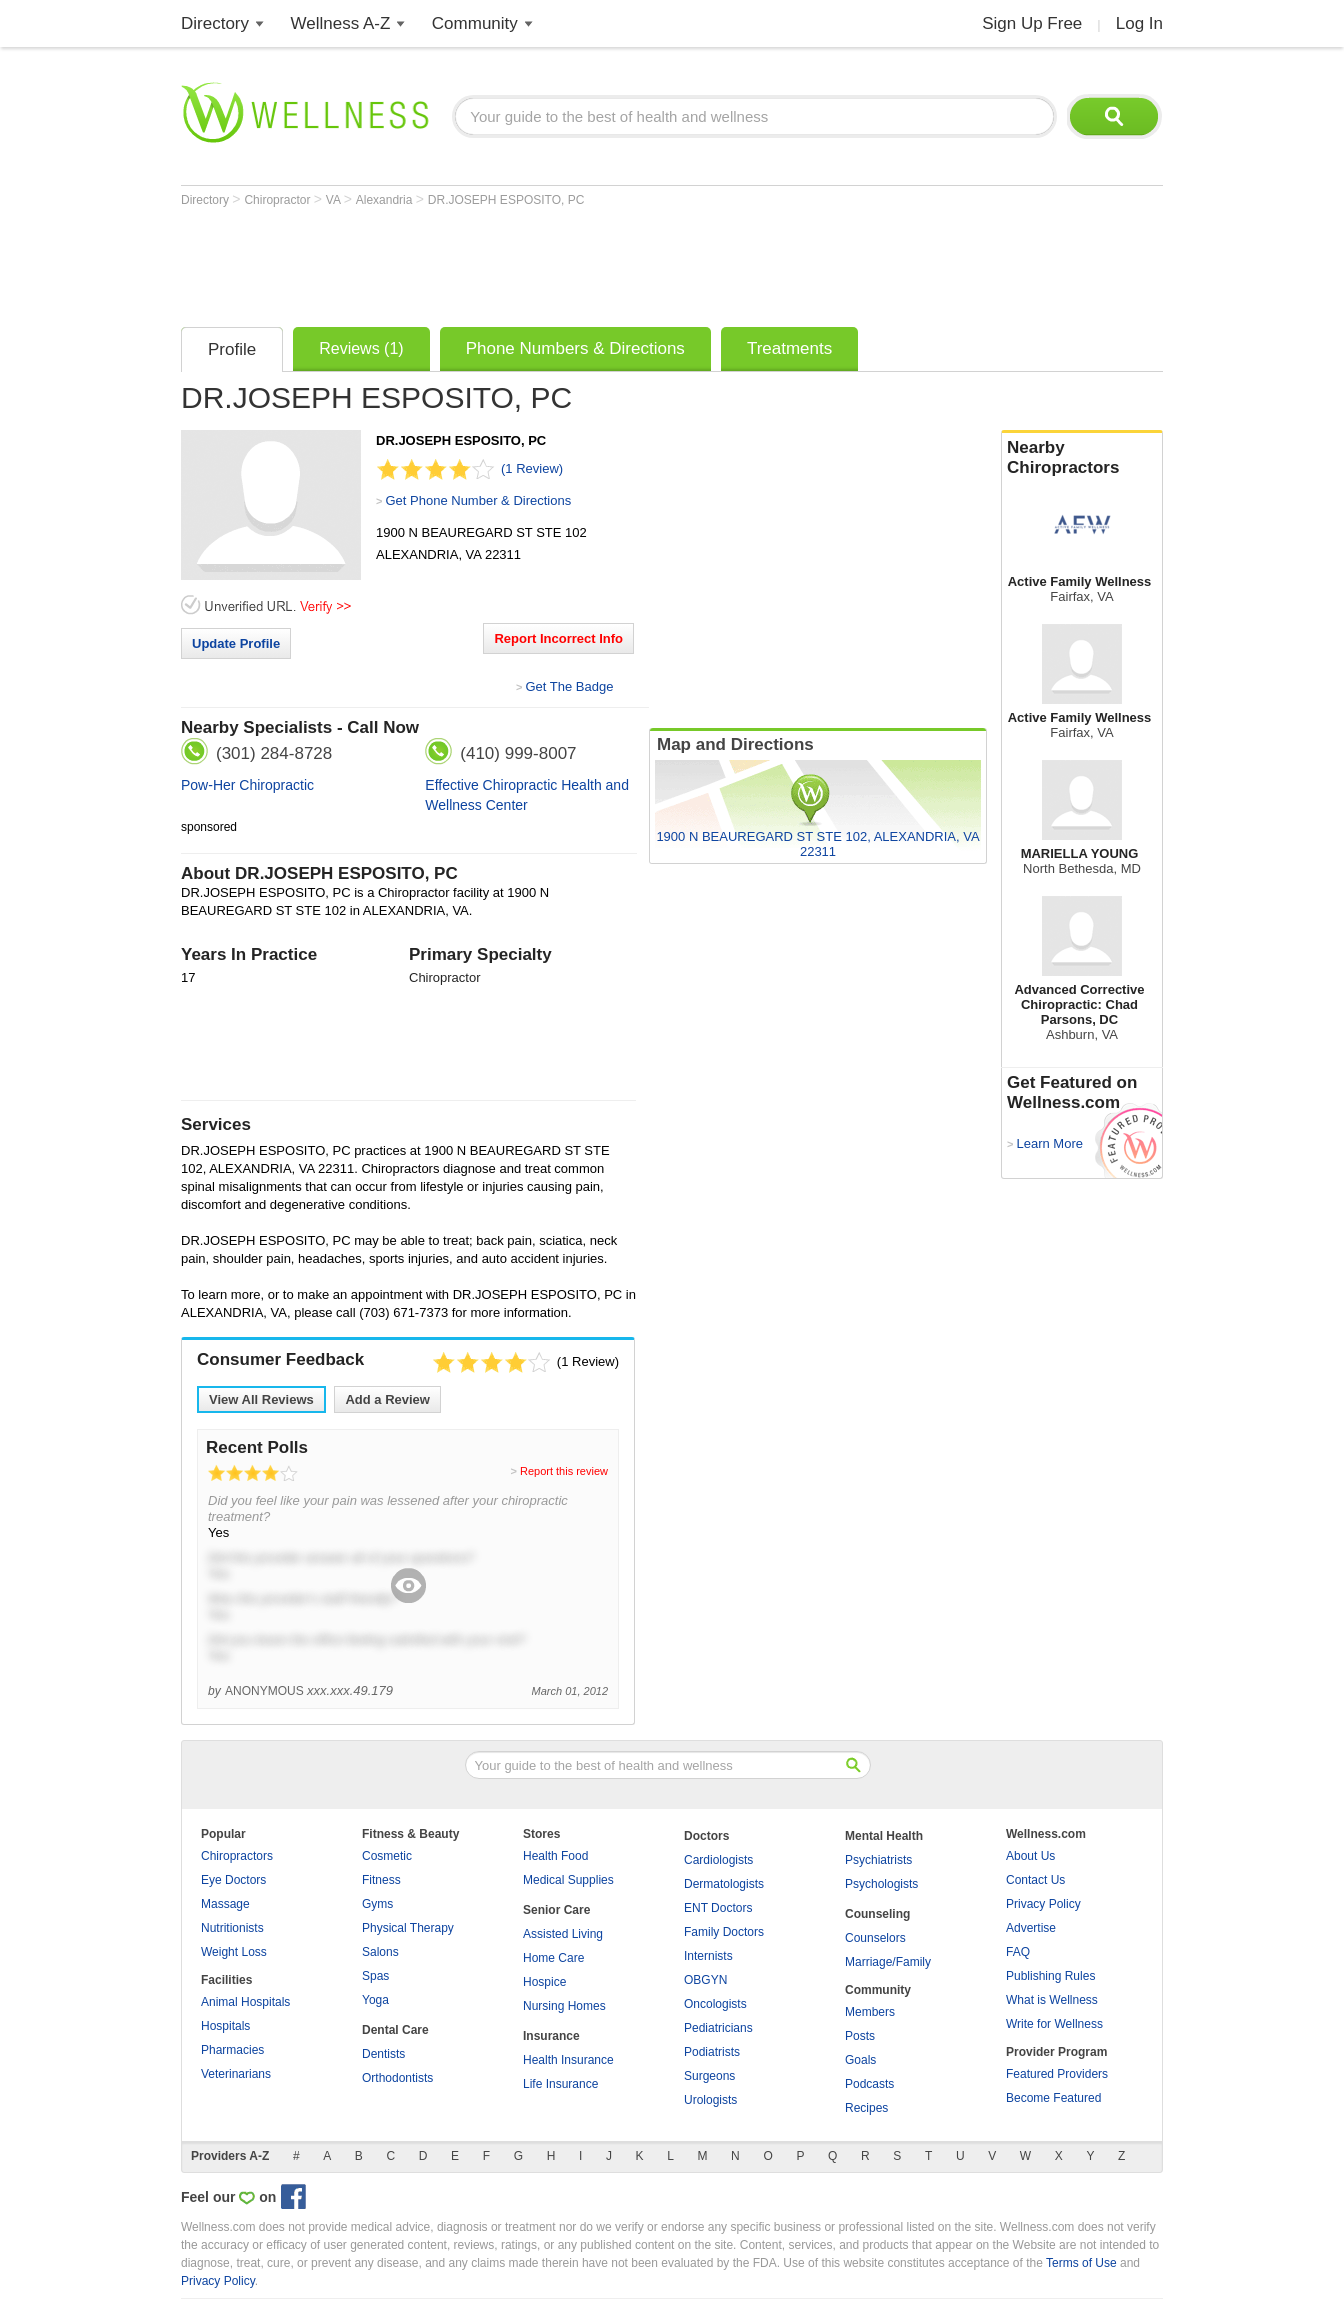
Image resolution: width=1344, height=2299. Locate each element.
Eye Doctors (233, 1880)
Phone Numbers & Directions (575, 348)
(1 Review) (532, 468)
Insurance (551, 2036)
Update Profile (236, 643)
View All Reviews (261, 1399)
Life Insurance (560, 2084)
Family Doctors (724, 1932)
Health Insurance (568, 2060)
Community (475, 23)
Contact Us (1035, 1880)
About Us (1030, 1856)
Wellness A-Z (341, 23)
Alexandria (386, 200)
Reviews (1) (361, 348)
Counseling (877, 1914)
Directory (215, 23)
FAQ (1018, 1952)
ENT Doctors (718, 1908)
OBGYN (705, 1980)
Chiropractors (237, 1856)
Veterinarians (236, 2074)
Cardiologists (718, 1860)
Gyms (377, 1904)
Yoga (375, 2000)
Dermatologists (724, 1884)
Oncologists (715, 2004)
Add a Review (387, 1399)
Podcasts (869, 2084)
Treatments (789, 348)
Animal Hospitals (245, 2002)
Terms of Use (1081, 2263)
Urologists (710, 2100)
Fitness (381, 1880)
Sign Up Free (1032, 23)
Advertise (1031, 1928)
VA (335, 200)
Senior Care (556, 1910)
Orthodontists (397, 2078)
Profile (232, 349)
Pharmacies (232, 2050)
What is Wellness (1052, 2000)
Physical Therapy (408, 1928)
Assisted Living (563, 1934)
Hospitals (225, 2026)
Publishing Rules (1050, 1976)
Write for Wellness (1054, 2024)
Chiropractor (278, 200)
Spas (375, 1976)
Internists (708, 1956)
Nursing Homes (564, 2006)
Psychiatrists (878, 1860)
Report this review (564, 1471)
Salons (380, 1952)
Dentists (383, 2054)
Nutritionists (232, 1928)
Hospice (544, 1982)
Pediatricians (718, 2028)
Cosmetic (387, 1856)
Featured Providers (1057, 2074)
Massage (225, 1904)
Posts (860, 2036)
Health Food (555, 1856)
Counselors (875, 1938)
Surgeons (709, 2076)
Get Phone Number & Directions (478, 500)
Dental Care (395, 2030)
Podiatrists (712, 2052)
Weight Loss (234, 1952)
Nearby (1082, 458)
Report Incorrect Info (558, 638)
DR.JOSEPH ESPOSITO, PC (506, 200)
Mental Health (884, 1836)
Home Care (553, 1958)
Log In (1139, 23)
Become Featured (1053, 2098)
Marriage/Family (888, 1962)
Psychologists (881, 1884)
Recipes (866, 2108)
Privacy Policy (1043, 1904)
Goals (860, 2060)
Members (870, 2012)
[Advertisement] (545, 262)
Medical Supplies (568, 1880)
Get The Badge (569, 686)
